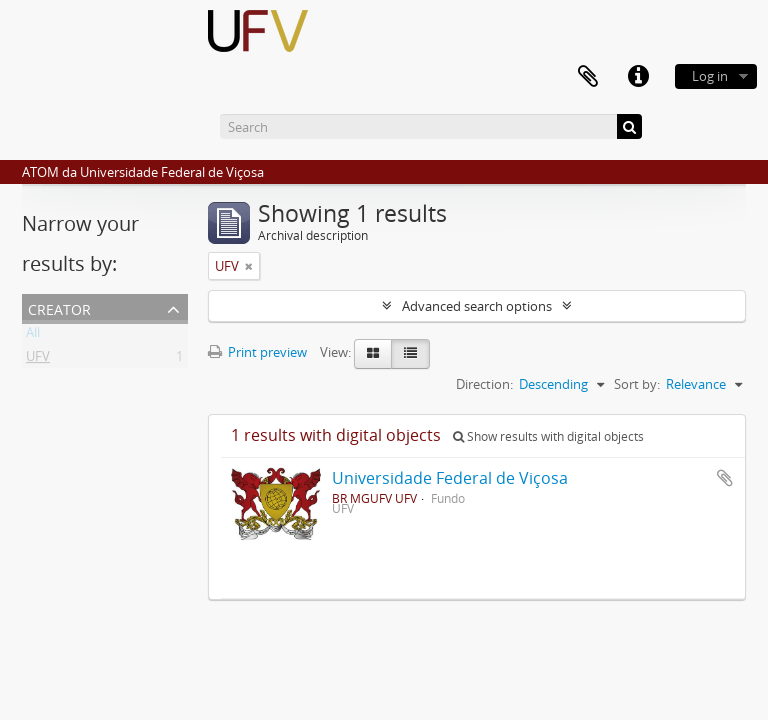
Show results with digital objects (548, 436)
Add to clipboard (725, 478)
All (33, 336)
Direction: (484, 384)
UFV (38, 360)
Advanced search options (477, 306)
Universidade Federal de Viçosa (450, 478)
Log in (710, 76)
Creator (59, 307)
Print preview (257, 352)
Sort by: (637, 384)
